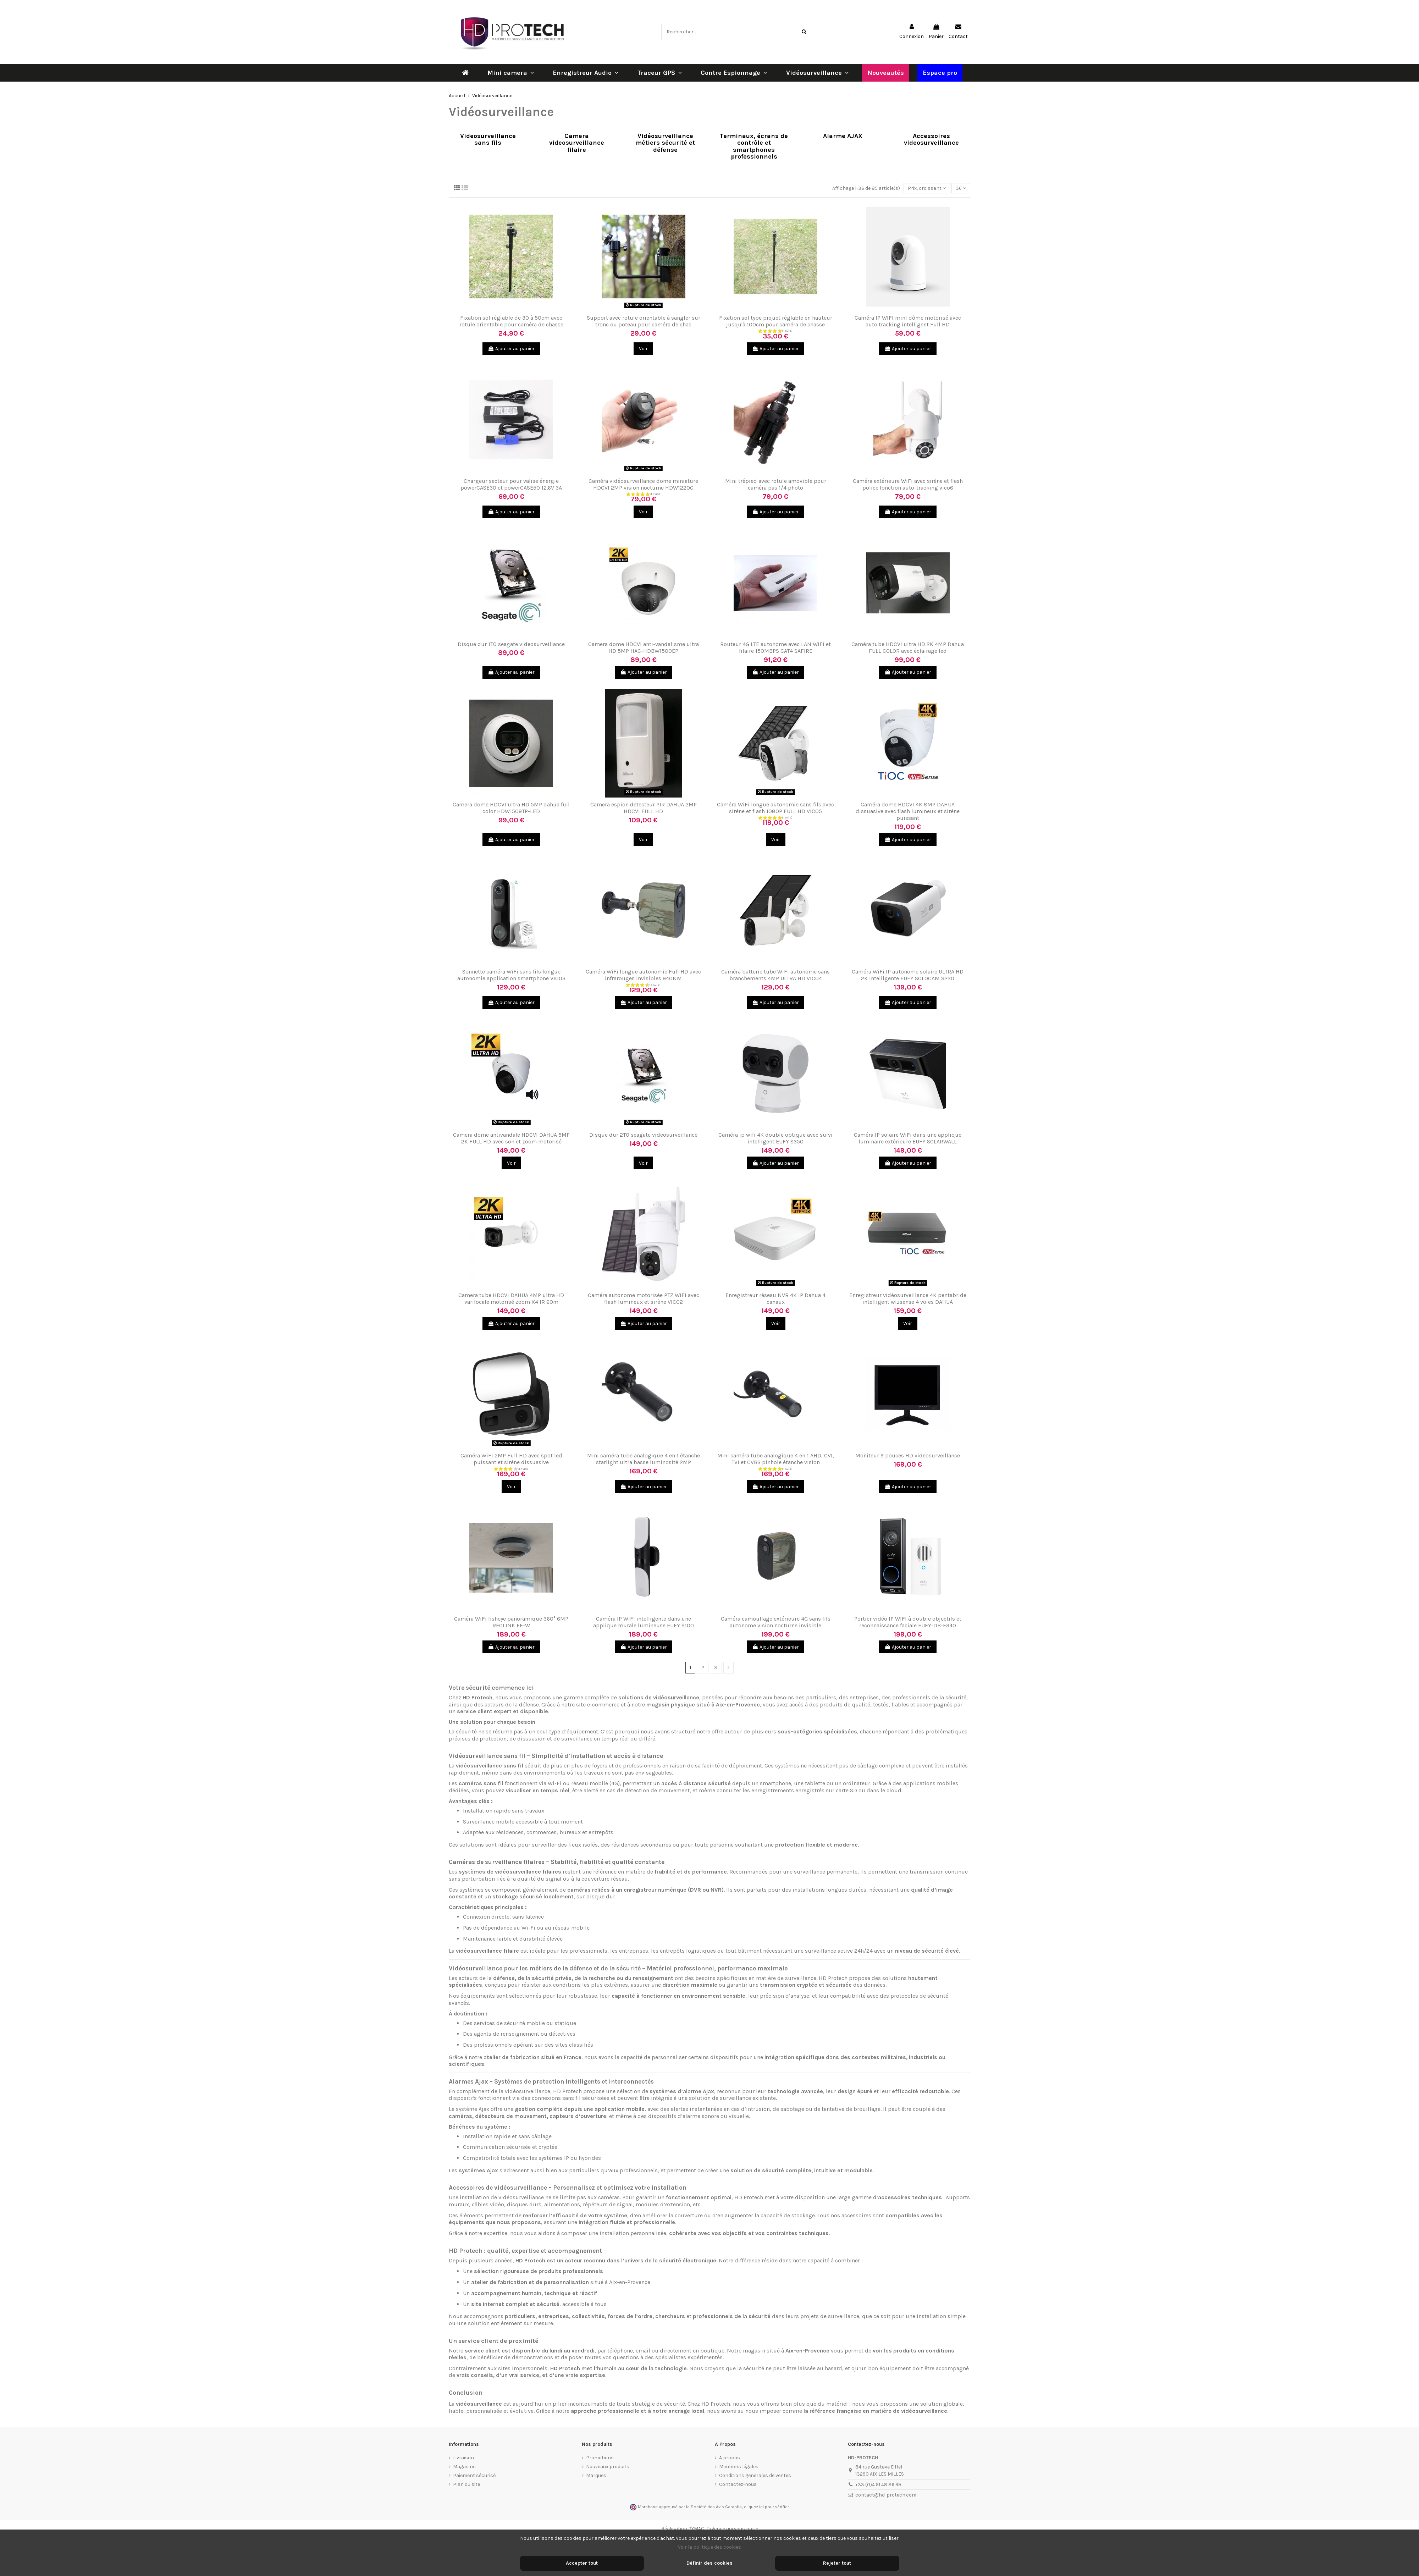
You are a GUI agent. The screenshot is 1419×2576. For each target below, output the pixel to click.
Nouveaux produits (607, 2467)
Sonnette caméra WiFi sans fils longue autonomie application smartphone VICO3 (511, 975)
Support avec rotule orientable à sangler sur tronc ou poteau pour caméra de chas (643, 321)
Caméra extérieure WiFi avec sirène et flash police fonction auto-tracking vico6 (908, 484)
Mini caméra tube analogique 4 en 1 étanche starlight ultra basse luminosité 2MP (643, 1459)
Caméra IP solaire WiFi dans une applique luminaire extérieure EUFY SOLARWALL (907, 1138)
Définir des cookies (709, 2563)
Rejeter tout (837, 2563)
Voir (643, 349)
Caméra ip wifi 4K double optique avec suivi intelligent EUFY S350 (775, 1138)
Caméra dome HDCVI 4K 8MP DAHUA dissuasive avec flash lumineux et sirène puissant (908, 811)
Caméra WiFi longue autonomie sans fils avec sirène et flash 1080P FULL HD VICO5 (775, 808)
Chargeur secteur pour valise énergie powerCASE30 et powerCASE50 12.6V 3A (511, 484)
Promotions (600, 2458)
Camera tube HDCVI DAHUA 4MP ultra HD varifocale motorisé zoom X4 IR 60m (511, 1298)
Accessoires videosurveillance (931, 140)
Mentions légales (738, 2467)
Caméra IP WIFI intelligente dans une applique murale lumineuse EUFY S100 (643, 1622)
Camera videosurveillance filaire (576, 143)
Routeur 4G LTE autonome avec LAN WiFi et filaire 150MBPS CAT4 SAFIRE (775, 647)
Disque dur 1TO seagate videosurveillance (511, 644)
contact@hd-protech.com (885, 2495)
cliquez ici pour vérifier (766, 2506)
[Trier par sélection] (927, 188)
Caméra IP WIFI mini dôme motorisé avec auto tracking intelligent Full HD (908, 321)
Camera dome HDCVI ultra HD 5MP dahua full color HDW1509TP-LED (511, 808)
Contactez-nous (738, 2484)
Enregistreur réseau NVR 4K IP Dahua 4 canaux (775, 1298)
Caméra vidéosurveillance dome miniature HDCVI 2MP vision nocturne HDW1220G (643, 484)
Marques (596, 2475)
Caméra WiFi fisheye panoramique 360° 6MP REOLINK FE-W (511, 1622)
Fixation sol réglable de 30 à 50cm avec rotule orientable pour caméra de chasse (511, 321)
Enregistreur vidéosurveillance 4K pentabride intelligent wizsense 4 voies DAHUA (907, 1298)
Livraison (463, 2458)
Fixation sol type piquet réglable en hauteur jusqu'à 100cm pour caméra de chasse (775, 321)
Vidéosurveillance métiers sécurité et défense (665, 143)
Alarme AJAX (842, 136)
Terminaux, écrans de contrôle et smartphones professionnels (754, 146)
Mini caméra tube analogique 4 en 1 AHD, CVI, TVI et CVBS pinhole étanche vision (775, 1459)
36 (961, 188)
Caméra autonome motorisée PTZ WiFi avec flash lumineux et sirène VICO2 (643, 1298)
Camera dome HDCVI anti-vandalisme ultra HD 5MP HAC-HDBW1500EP (643, 647)
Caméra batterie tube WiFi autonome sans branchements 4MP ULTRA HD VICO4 (775, 975)
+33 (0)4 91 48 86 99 (878, 2485)
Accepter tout (582, 2563)
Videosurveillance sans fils (488, 140)
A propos (729, 2458)
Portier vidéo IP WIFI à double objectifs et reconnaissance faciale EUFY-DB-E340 (907, 1622)
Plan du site (466, 2484)
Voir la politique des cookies (709, 2547)
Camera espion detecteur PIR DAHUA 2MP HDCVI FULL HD (643, 808)
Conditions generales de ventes (755, 2475)
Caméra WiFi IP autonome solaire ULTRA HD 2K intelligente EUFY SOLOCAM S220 (908, 975)
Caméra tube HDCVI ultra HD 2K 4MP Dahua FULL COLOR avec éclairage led (907, 647)
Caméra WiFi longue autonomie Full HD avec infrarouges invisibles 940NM (643, 975)
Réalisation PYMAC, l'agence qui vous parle (709, 2529)
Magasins (464, 2467)
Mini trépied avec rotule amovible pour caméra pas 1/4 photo (775, 484)
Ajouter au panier (511, 349)
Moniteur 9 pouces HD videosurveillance (907, 1455)
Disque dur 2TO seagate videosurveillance (643, 1134)
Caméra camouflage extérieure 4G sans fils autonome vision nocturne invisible (775, 1622)
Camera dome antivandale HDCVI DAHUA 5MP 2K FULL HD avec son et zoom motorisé (511, 1138)
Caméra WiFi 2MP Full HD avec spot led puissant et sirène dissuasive (511, 1459)
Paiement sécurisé (474, 2475)
